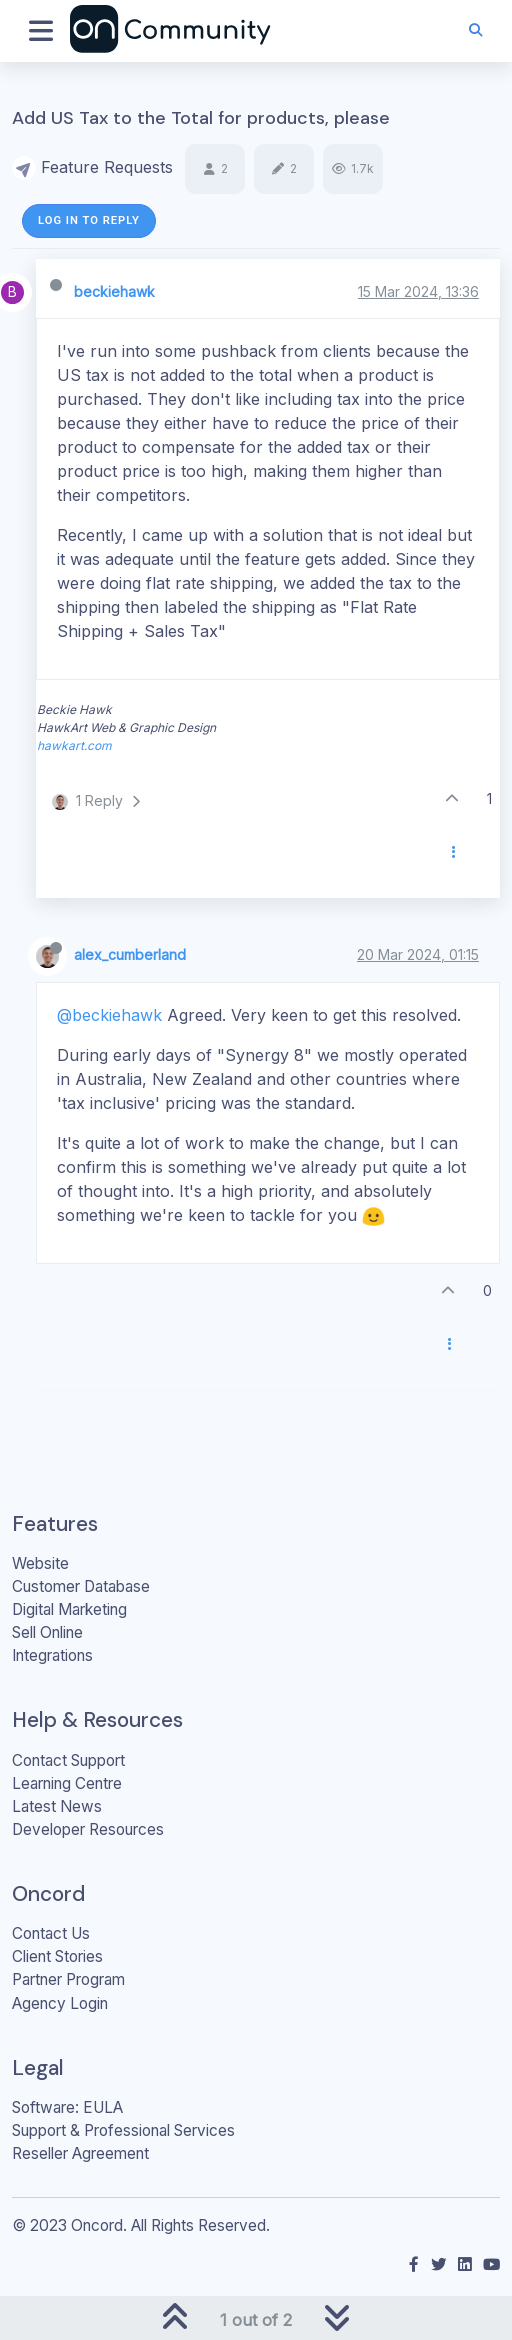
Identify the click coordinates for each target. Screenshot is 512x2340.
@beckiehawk (109, 1015)
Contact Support (68, 1760)
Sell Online (47, 1632)
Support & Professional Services (123, 2130)
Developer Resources (88, 1829)
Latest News (57, 1806)
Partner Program (68, 1979)
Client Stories (57, 1956)
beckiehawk (114, 291)
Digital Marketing (69, 1609)
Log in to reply (89, 220)
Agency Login (60, 2003)
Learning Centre (67, 1783)
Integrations (52, 1655)
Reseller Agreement (80, 2153)
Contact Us (51, 1933)
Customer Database (81, 1586)
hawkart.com (74, 745)
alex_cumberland (130, 954)
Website (40, 1563)
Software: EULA (67, 2107)
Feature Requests (107, 167)
